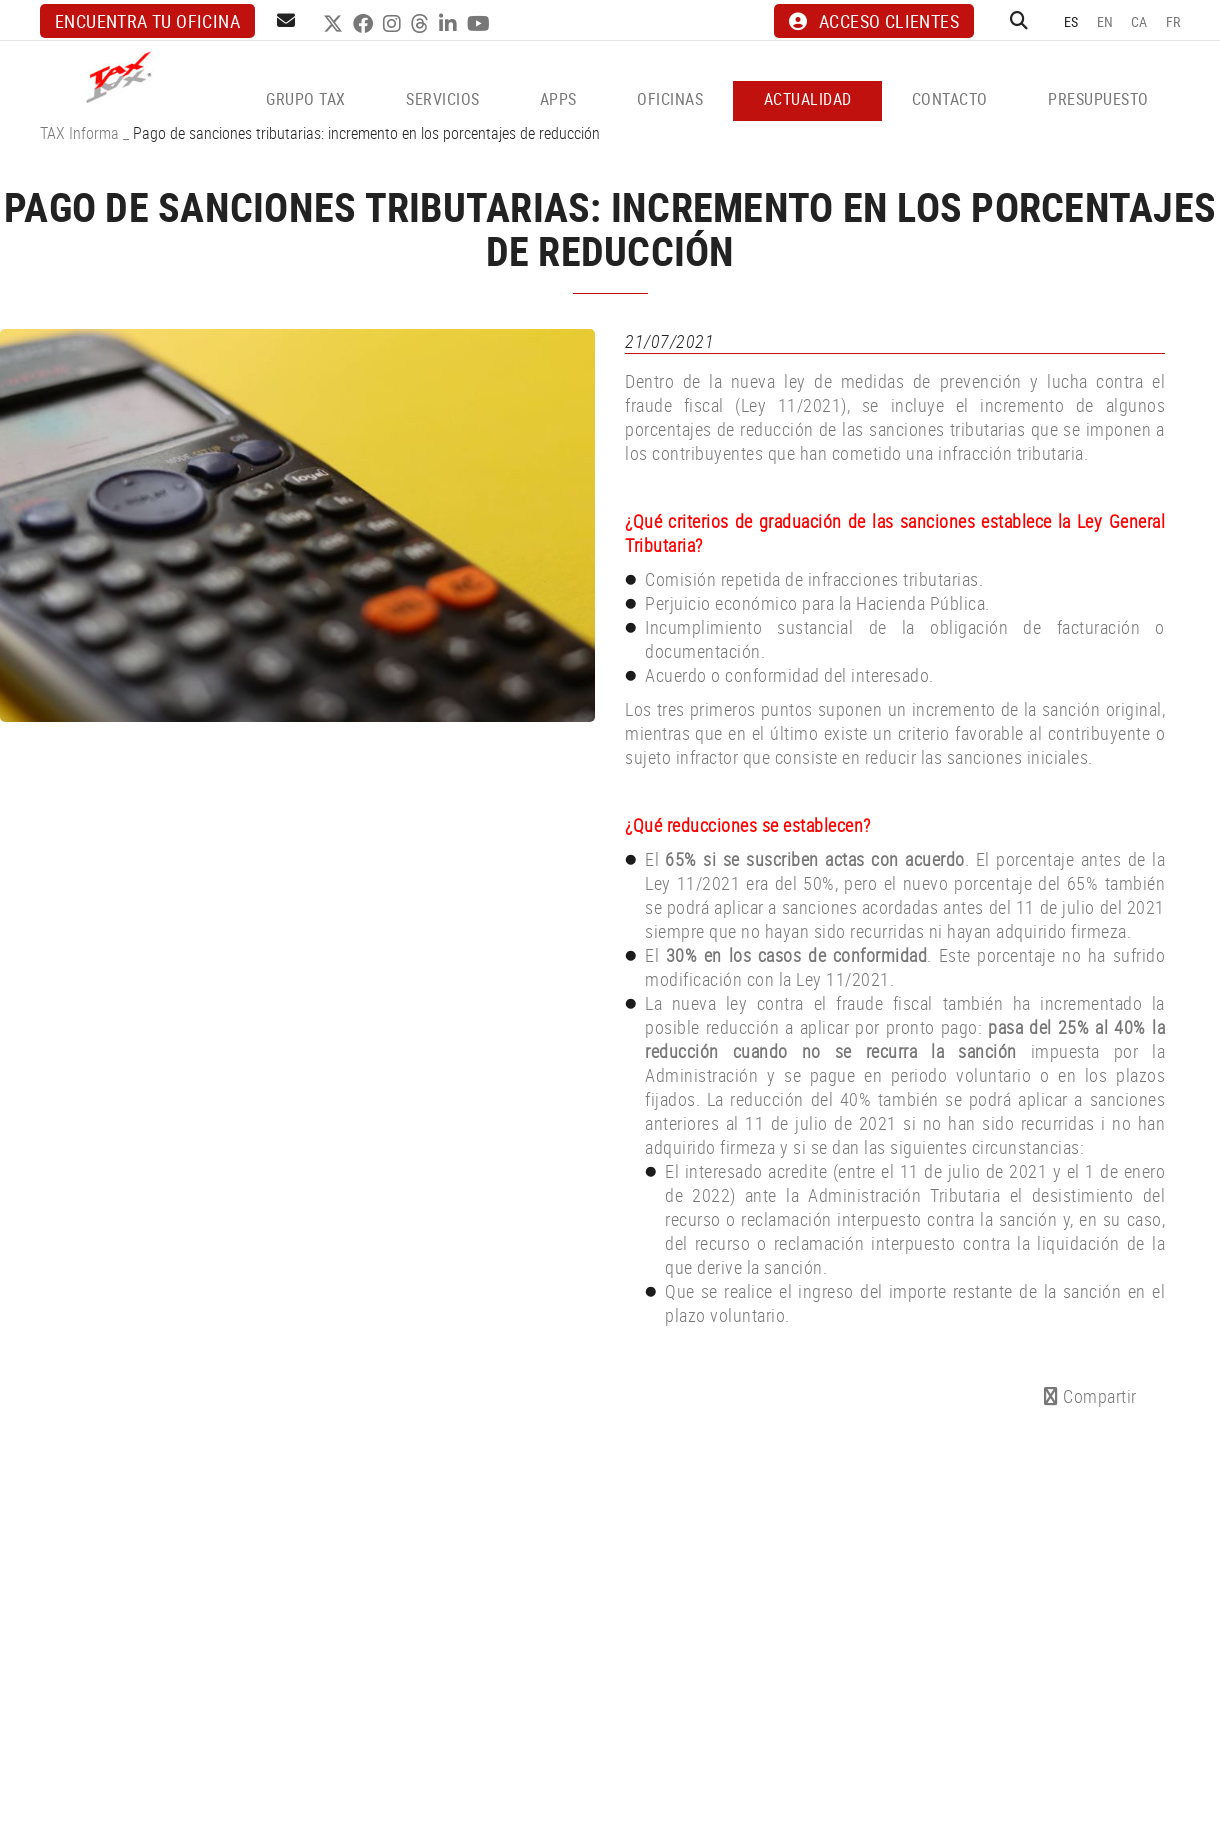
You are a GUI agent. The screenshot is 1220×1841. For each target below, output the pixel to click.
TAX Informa (79, 133)
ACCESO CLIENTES (874, 21)
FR (1173, 21)
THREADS (422, 24)
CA (1139, 21)
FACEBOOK (365, 24)
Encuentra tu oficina (147, 21)
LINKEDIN (450, 24)
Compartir (1090, 1396)
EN (1105, 21)
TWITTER (335, 24)
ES (1071, 21)
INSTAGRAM (394, 24)
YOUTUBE (481, 24)
